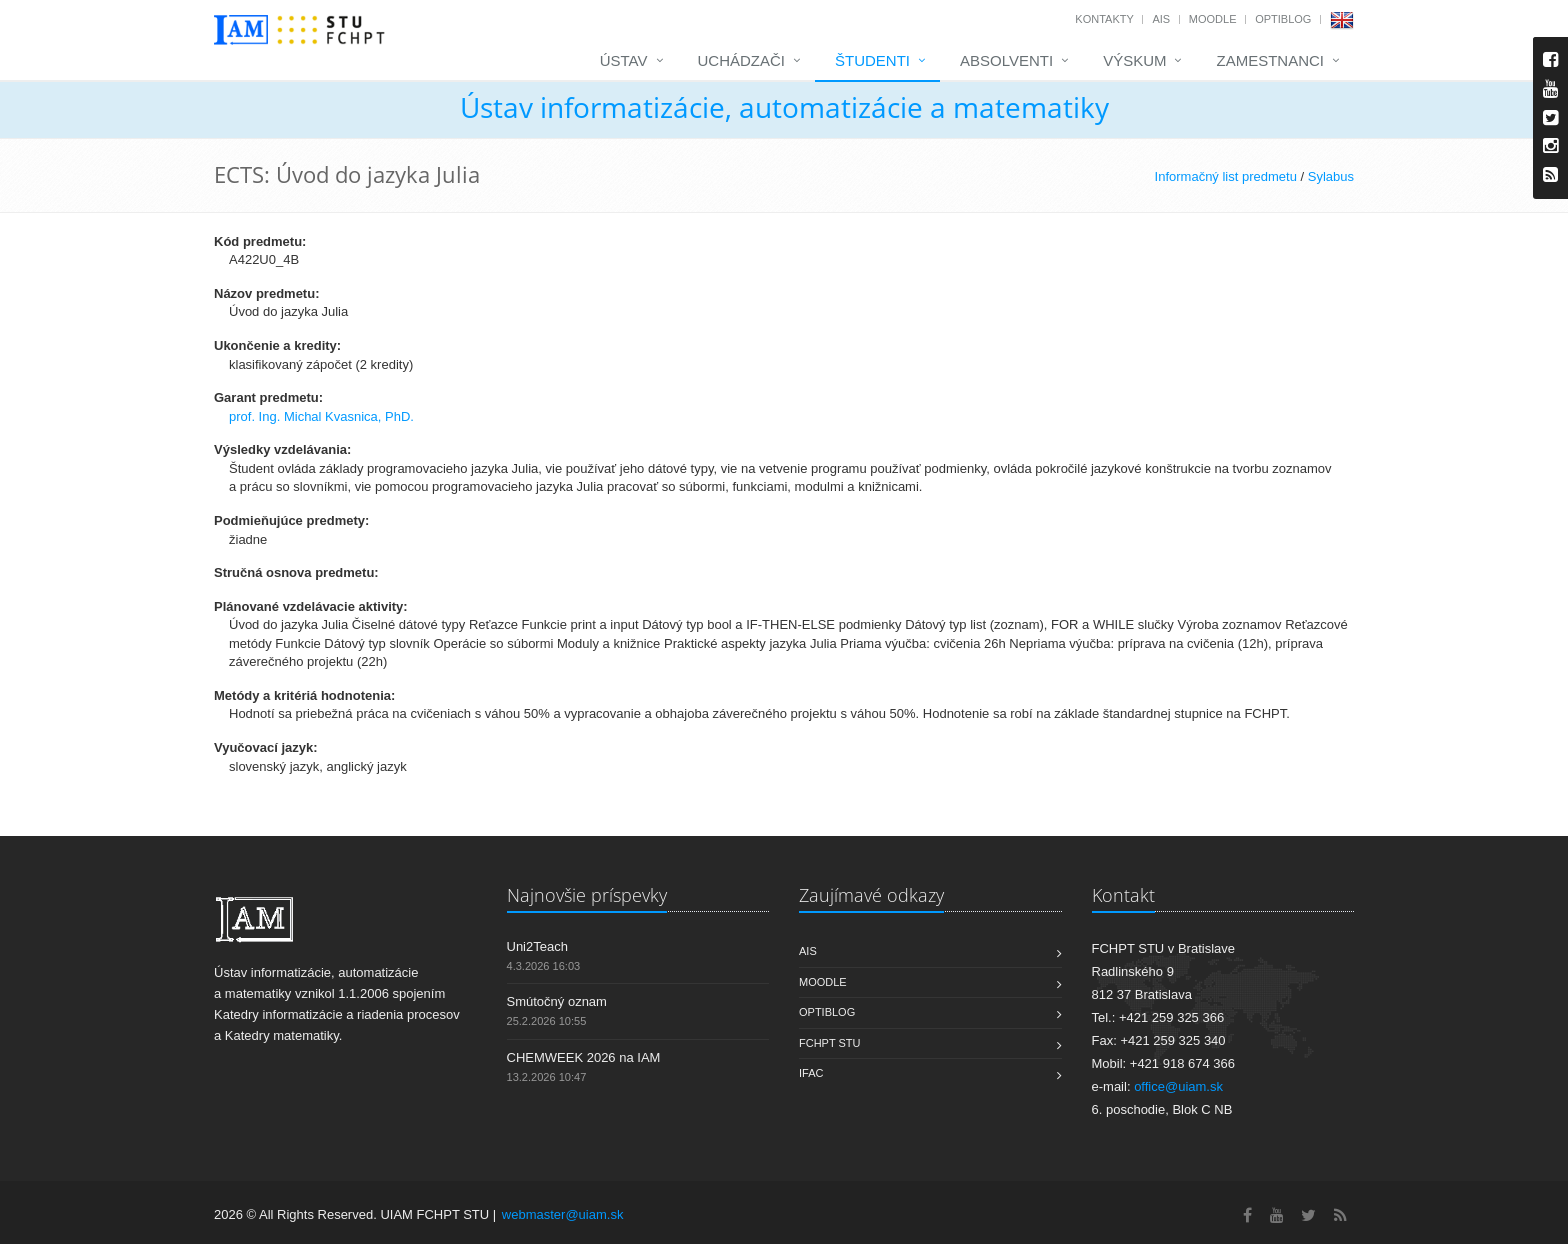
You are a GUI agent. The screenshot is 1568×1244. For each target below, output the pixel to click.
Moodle (1213, 19)
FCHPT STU (830, 1043)
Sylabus (1331, 176)
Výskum (1134, 60)
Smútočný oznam (557, 1001)
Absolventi (1006, 60)
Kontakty (1104, 19)
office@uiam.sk (1178, 1086)
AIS (1161, 19)
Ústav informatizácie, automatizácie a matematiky (784, 107)
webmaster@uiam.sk (563, 1214)
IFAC (811, 1073)
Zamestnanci (1270, 60)
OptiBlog (1283, 19)
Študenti (872, 60)
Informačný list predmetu (1226, 176)
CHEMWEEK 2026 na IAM (584, 1057)
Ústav (624, 60)
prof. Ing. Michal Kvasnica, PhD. (321, 416)
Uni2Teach (537, 946)
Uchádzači (742, 60)
